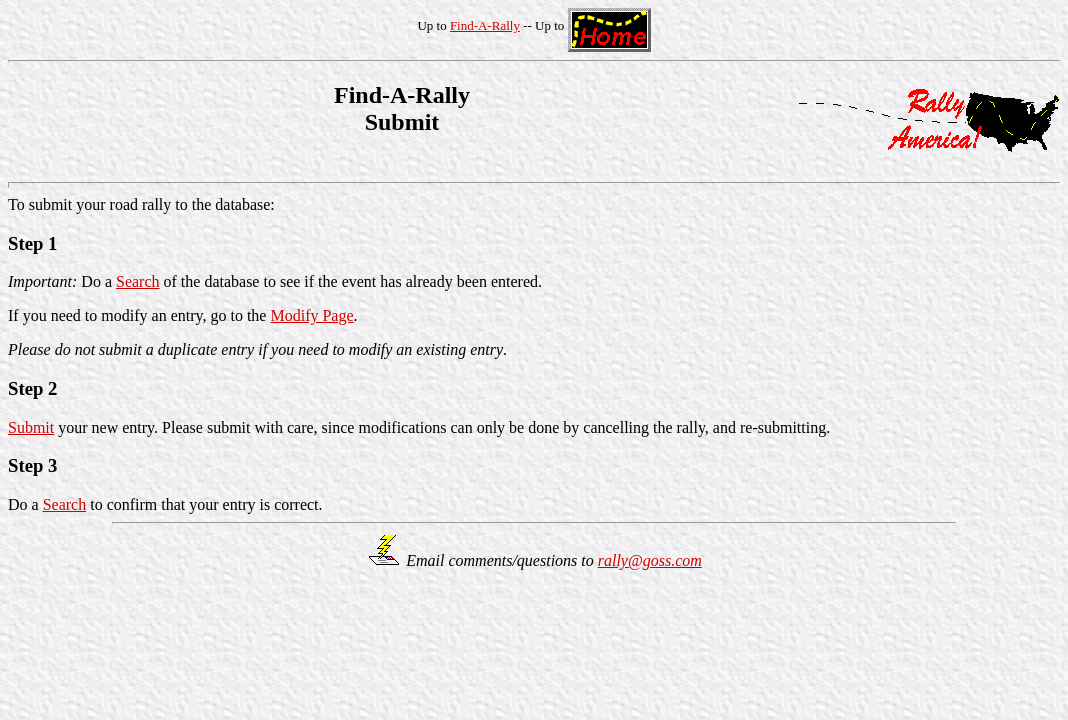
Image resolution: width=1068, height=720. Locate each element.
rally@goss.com (650, 560)
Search (138, 281)
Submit (31, 427)
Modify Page (311, 315)
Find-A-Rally (485, 25)
